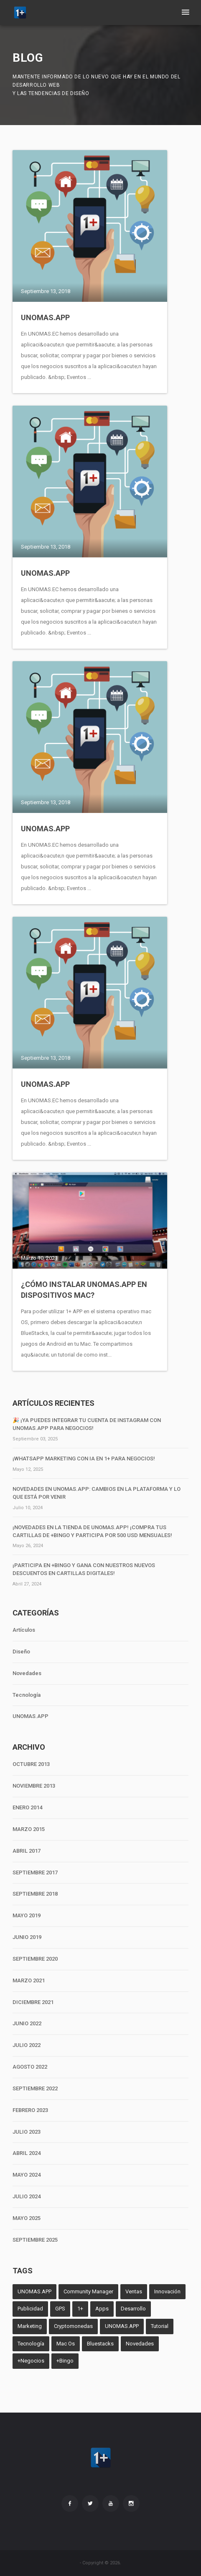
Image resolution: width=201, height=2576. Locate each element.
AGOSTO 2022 (30, 2067)
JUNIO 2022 (27, 2023)
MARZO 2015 (29, 1829)
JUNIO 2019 (27, 1937)
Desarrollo (133, 2308)
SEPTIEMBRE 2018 (35, 1894)
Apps (102, 2308)
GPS (60, 2308)
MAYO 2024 (27, 2175)
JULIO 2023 (27, 2132)
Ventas (133, 2291)
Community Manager (88, 2291)
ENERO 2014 (27, 1807)
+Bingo (65, 2361)
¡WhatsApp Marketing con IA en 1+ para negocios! (84, 1458)
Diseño (21, 1651)
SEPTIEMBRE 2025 (35, 2240)
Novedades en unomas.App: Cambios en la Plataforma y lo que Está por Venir (97, 1493)
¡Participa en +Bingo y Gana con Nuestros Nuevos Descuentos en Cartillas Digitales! (84, 1569)
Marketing (30, 2326)
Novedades (27, 1673)
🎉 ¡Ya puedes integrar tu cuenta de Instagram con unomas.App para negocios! (87, 1424)
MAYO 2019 (27, 1915)
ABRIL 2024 (27, 2153)
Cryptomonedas (73, 2326)
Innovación (167, 2291)
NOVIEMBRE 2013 (34, 1786)
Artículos (24, 1630)
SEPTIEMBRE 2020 (35, 1959)
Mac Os (65, 2343)
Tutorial (159, 2326)
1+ (80, 2308)
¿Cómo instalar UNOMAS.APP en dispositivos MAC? (84, 1289)
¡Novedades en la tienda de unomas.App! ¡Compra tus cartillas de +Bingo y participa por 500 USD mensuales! (92, 1531)
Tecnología (27, 1695)
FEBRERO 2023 (30, 2110)
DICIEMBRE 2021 (33, 2002)
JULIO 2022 (27, 2045)
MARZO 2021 (29, 1980)
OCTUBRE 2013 (31, 1764)
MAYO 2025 (27, 2218)
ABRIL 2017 (27, 1851)
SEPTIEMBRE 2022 (35, 2088)
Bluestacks (100, 2343)
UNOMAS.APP (45, 317)
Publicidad (30, 2308)
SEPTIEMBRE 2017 (35, 1872)
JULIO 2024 (27, 2196)
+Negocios (31, 2361)
